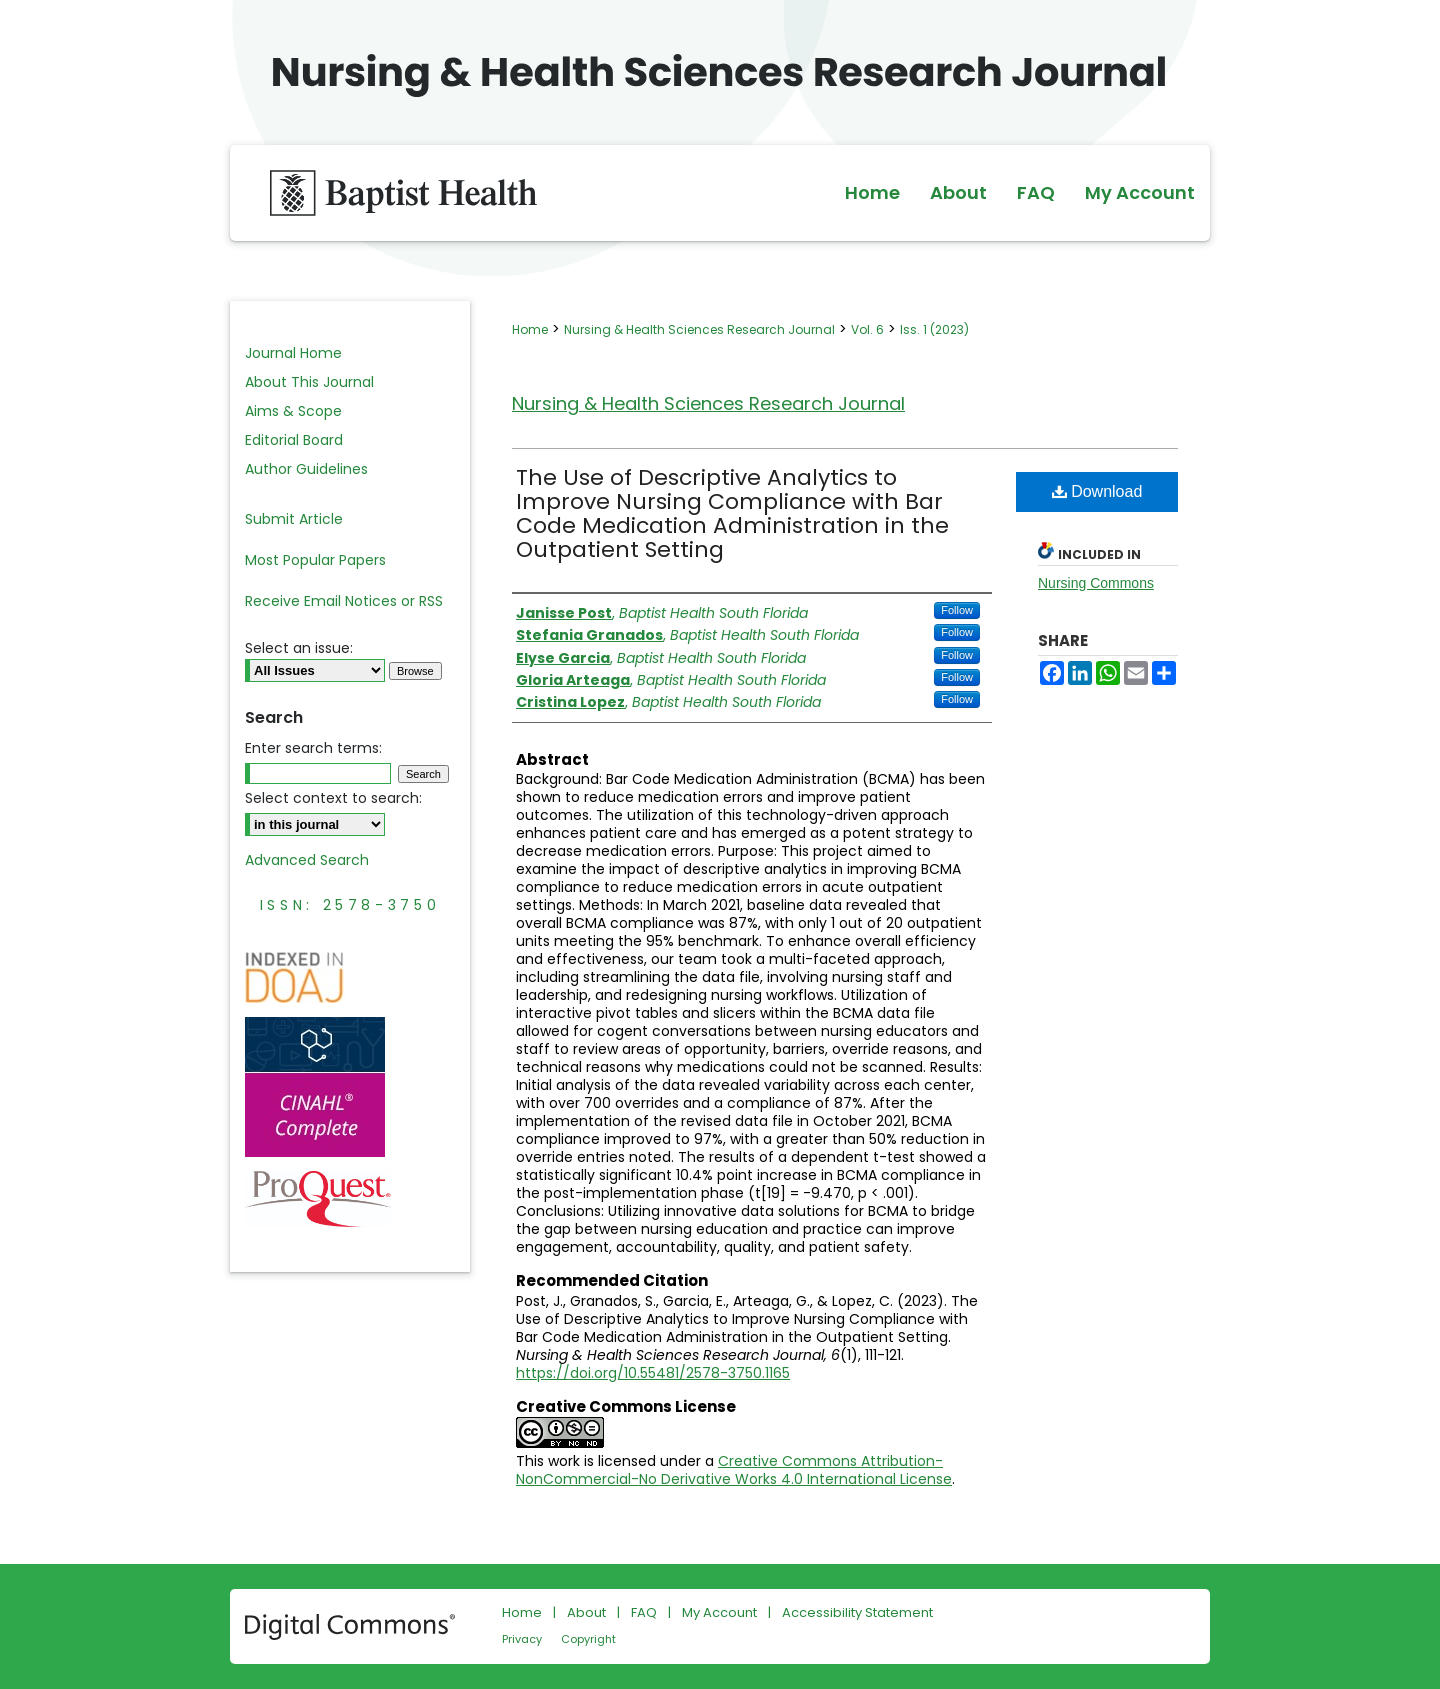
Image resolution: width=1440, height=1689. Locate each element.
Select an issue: (299, 648)
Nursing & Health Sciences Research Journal (699, 329)
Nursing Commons (1096, 583)
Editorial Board (294, 440)
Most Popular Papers (315, 560)
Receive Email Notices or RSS (344, 601)
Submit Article (294, 519)
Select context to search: (333, 798)
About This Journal (309, 382)
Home (530, 329)
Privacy (522, 1639)
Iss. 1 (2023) (934, 329)
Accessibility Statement (857, 1612)
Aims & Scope (293, 411)
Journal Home (293, 353)
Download (1097, 491)
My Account (719, 1612)
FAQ (644, 1612)
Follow (957, 610)
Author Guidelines (306, 469)
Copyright (588, 1639)
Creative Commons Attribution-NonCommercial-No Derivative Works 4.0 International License (734, 1470)
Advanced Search (307, 860)
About (586, 1612)
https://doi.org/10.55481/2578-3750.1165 (653, 1373)
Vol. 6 (867, 329)
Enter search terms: (313, 748)
